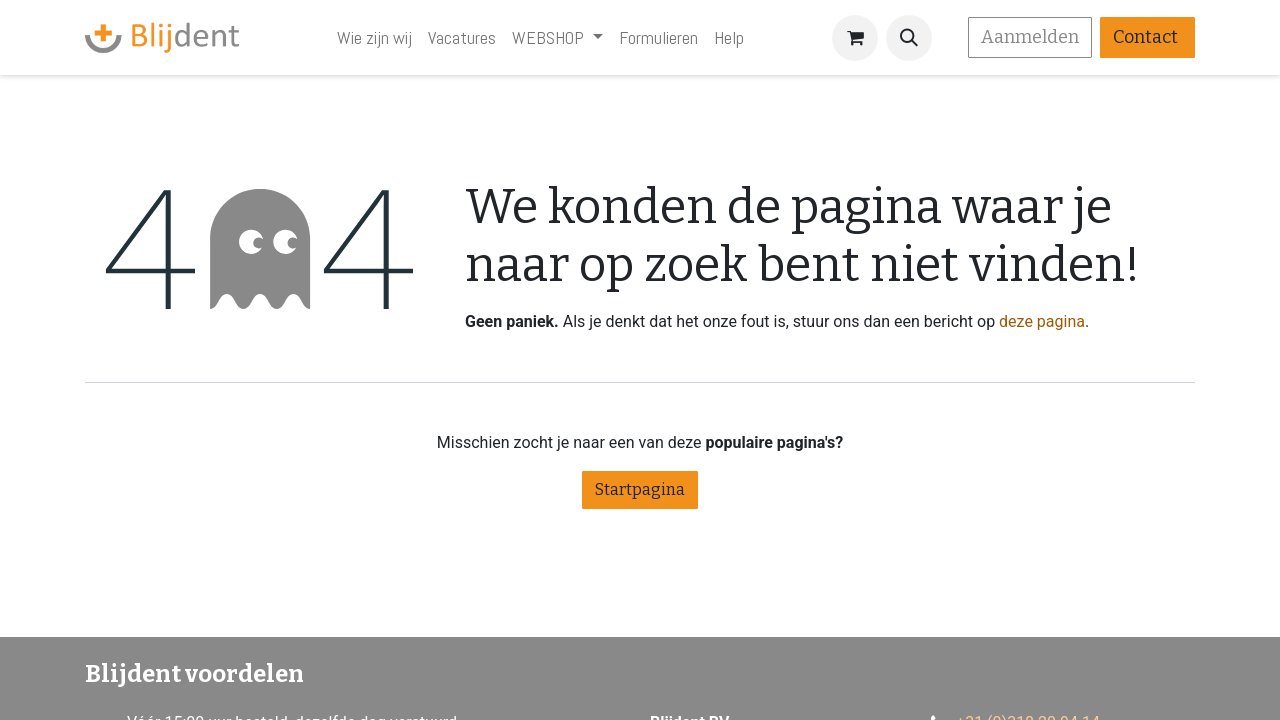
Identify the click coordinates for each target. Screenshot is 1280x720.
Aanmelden (1030, 37)
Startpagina (640, 489)
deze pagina (1042, 321)
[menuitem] (374, 37)
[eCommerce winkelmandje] (855, 38)
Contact (1147, 37)
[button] (909, 38)
